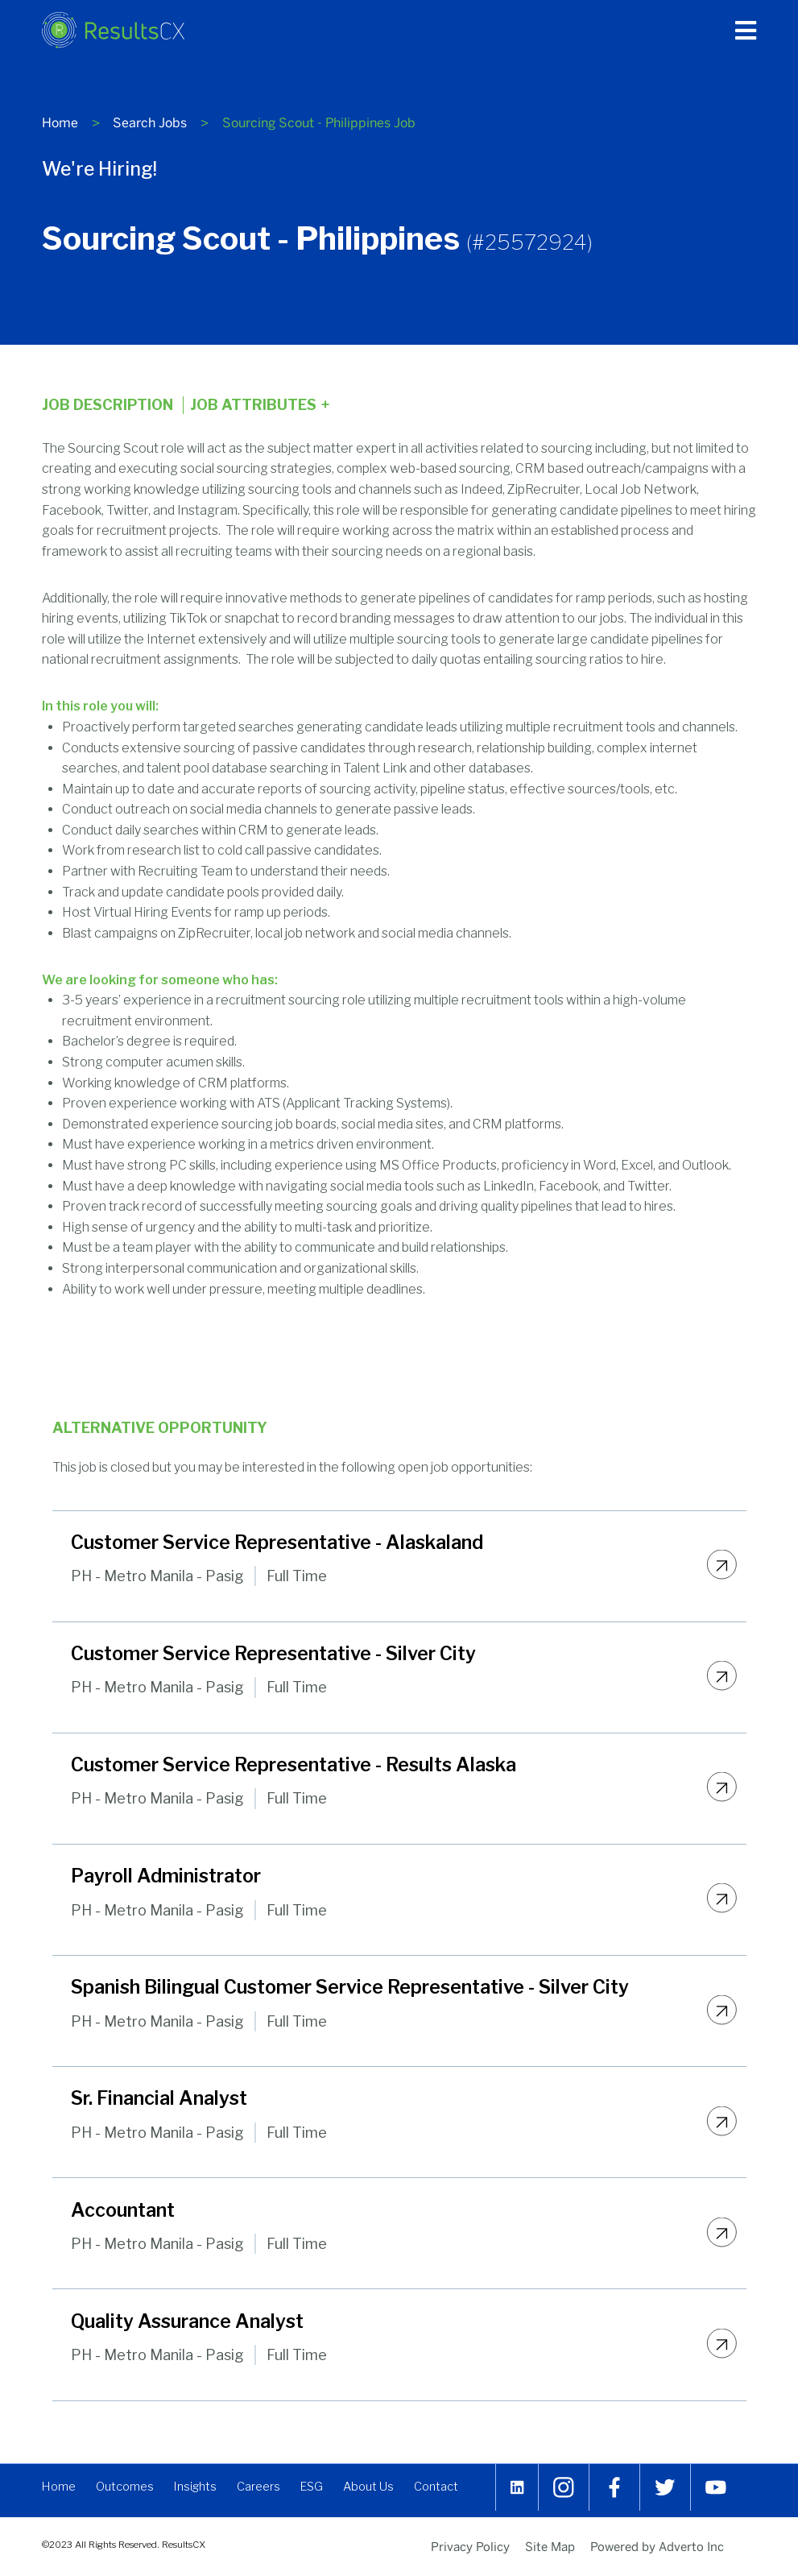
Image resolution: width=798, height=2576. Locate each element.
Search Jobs (150, 122)
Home (60, 122)
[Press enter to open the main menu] (745, 31)
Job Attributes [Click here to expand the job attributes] (259, 405)
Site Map (550, 2546)
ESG (318, 2490)
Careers (264, 2490)
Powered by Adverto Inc (657, 2546)
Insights (198, 2490)
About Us (377, 2490)
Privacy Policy (470, 2546)
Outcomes (126, 2490)
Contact (447, 2490)
